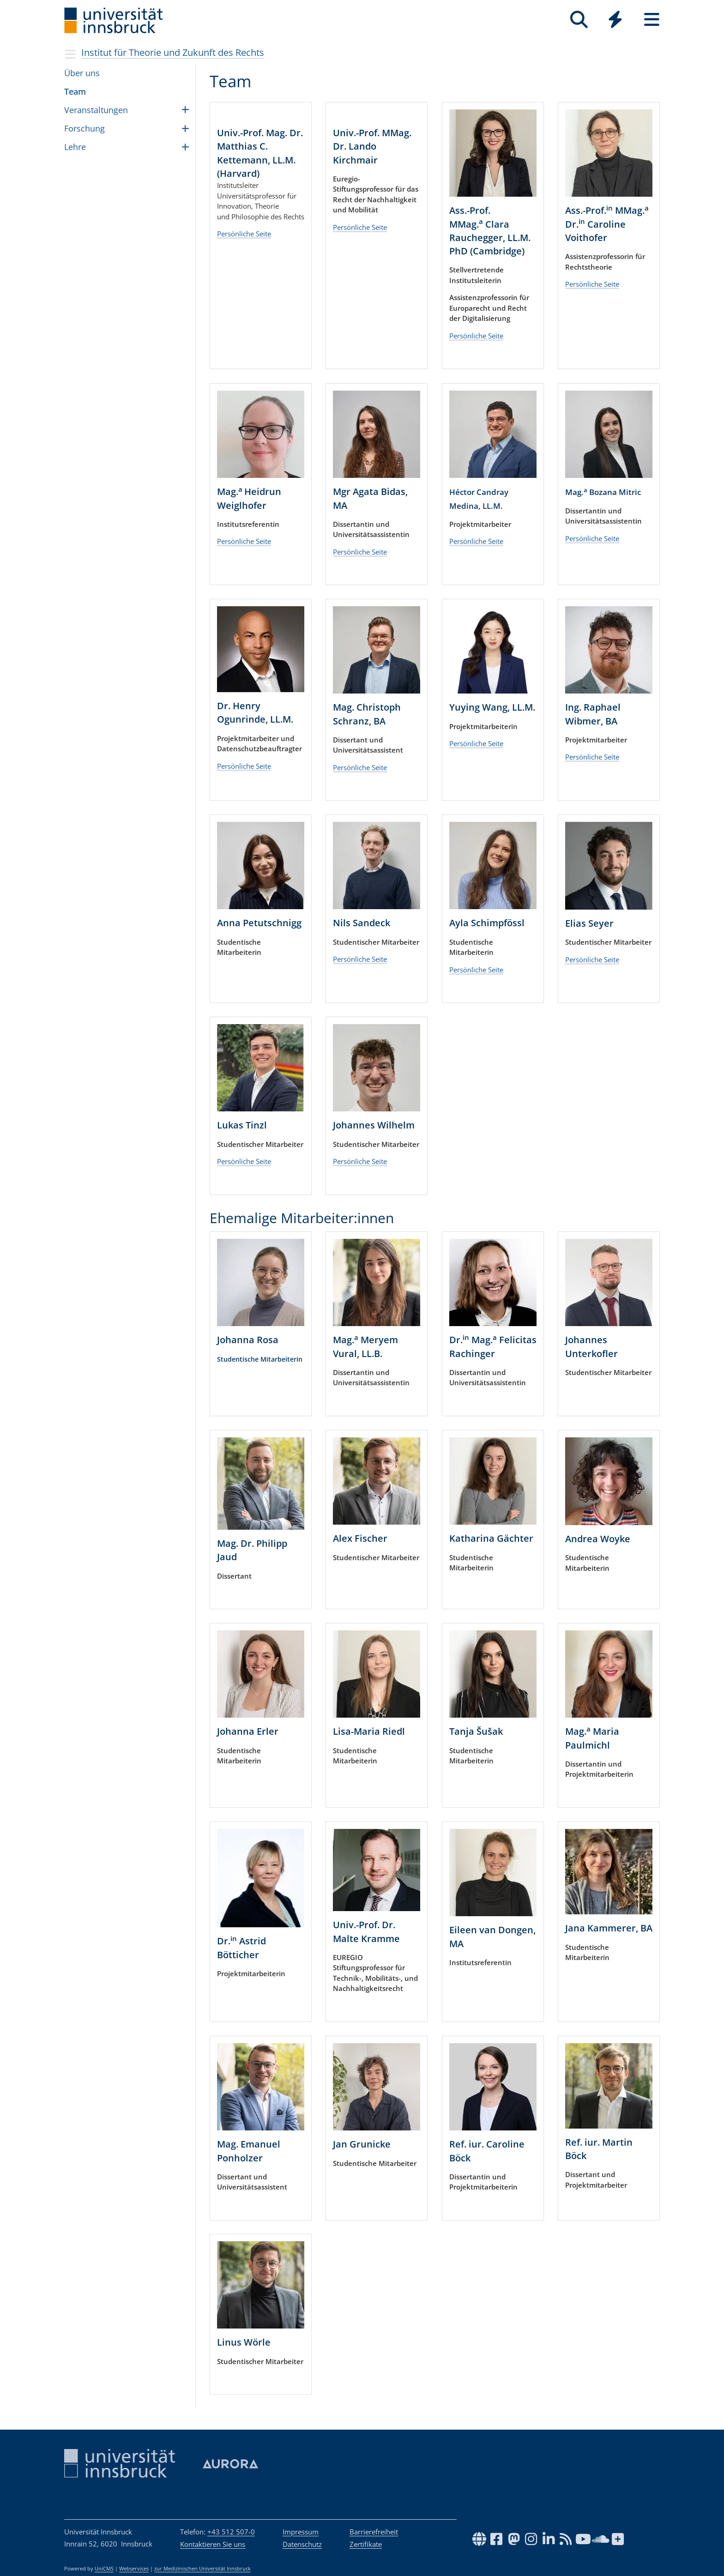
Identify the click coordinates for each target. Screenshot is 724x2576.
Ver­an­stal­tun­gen (96, 109)
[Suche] (579, 19)
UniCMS (104, 2568)
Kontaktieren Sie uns (212, 2544)
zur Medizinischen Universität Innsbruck (202, 2568)
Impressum (301, 2531)
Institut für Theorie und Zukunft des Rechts (172, 52)
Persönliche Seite (244, 311)
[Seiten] (652, 19)
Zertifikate (366, 2544)
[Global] (615, 20)
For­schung (84, 128)
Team (75, 91)
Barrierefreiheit (374, 2531)
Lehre (75, 146)
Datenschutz (302, 2544)
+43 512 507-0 (231, 2531)
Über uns (82, 72)
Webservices (134, 2568)
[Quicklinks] (615, 19)
